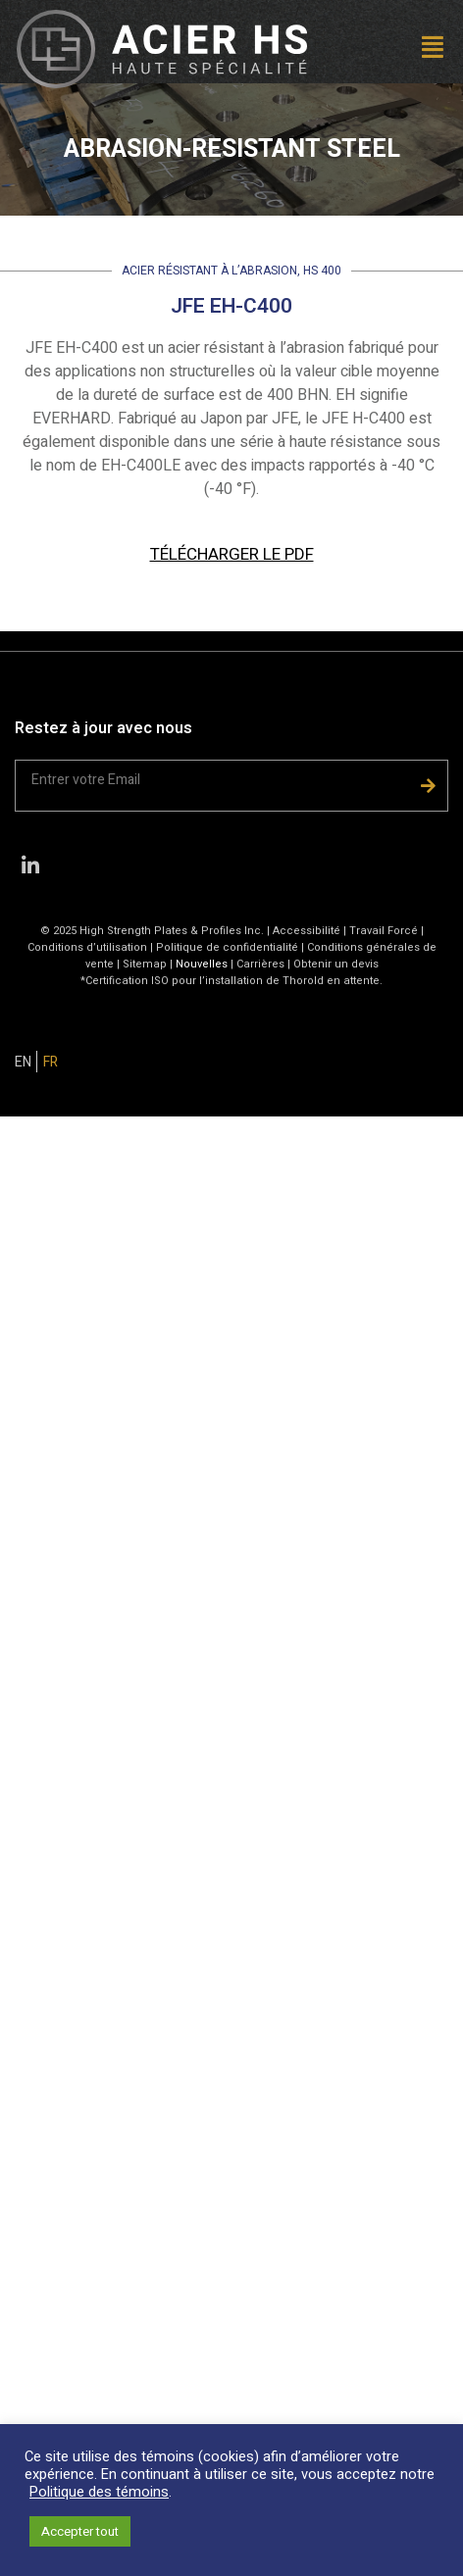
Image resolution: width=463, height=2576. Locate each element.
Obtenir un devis (336, 964)
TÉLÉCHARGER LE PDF (232, 554)
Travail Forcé (383, 930)
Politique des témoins (99, 2492)
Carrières (260, 964)
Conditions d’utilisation (87, 947)
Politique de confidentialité (227, 947)
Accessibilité (306, 930)
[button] (383, 49)
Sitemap (145, 964)
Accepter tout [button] (80, 2531)
